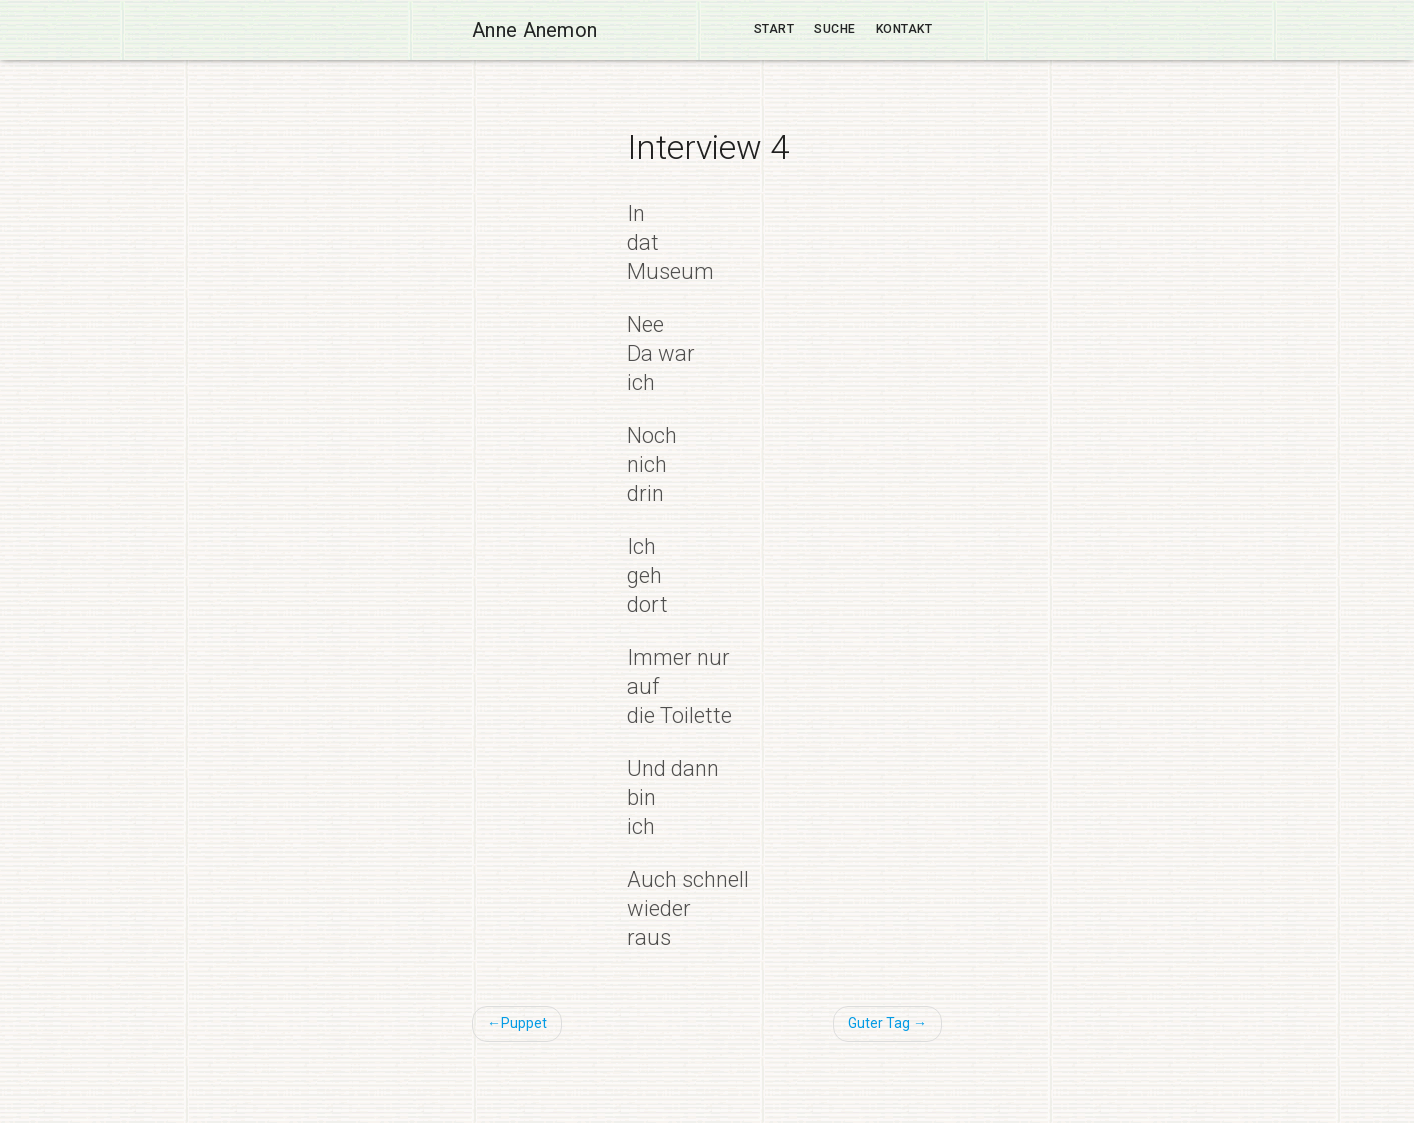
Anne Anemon (534, 30)
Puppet (524, 1023)
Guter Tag (879, 1023)
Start (774, 29)
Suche (835, 29)
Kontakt (904, 29)
